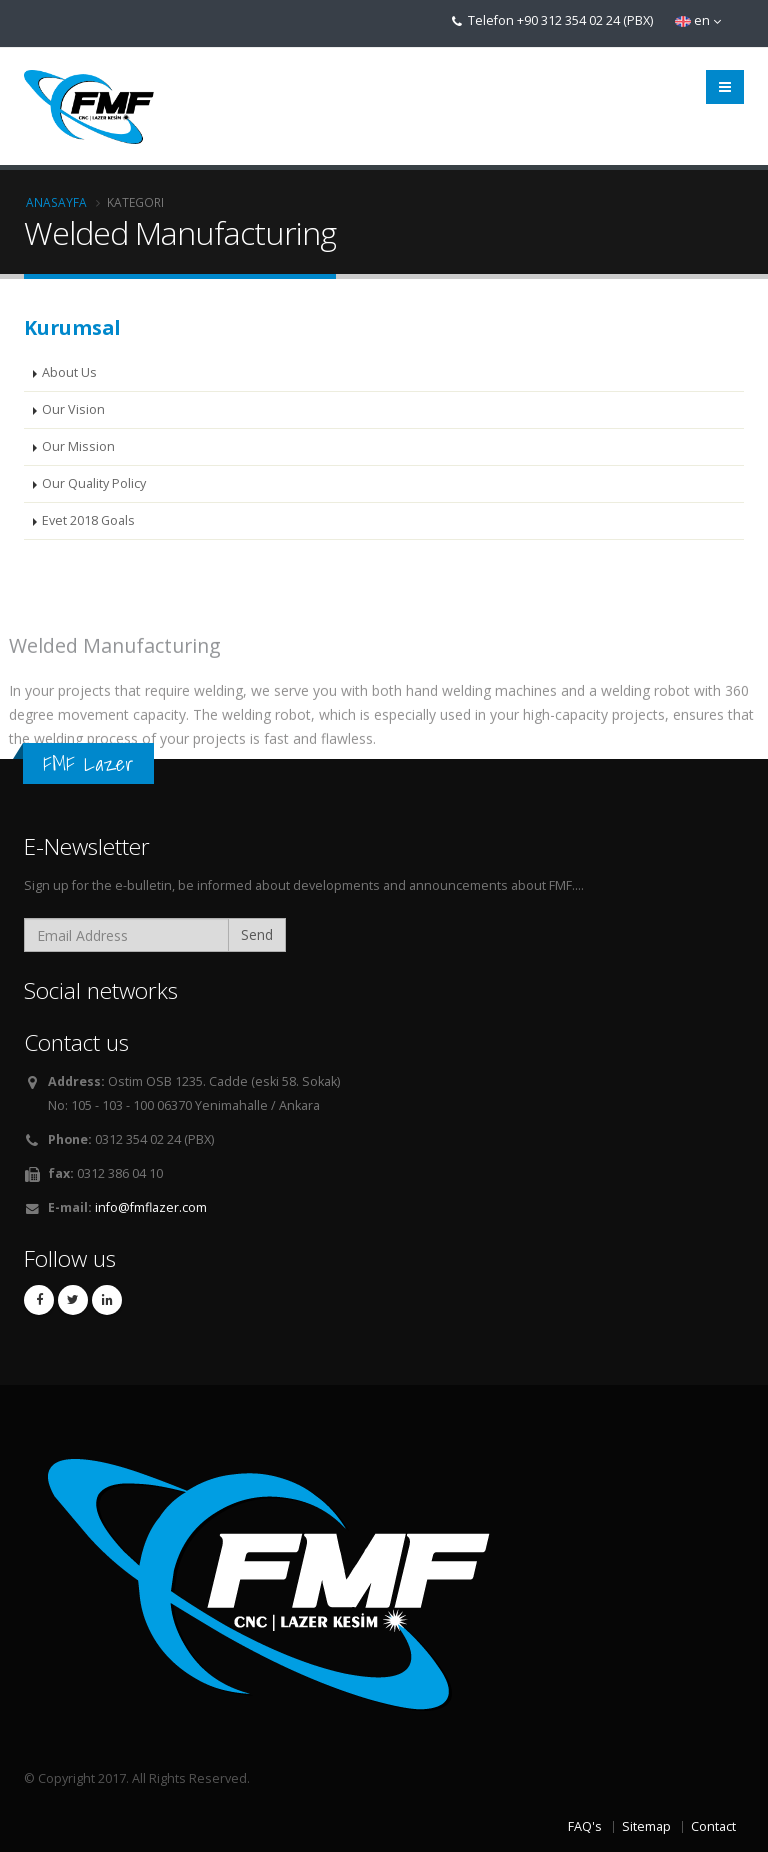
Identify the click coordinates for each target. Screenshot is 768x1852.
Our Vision (73, 409)
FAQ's (585, 1826)
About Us (69, 372)
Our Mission (78, 446)
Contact (713, 1826)
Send (257, 934)
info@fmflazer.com (151, 1207)
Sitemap (646, 1826)
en (698, 20)
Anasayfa (56, 202)
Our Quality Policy (94, 483)
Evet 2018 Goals (88, 520)
